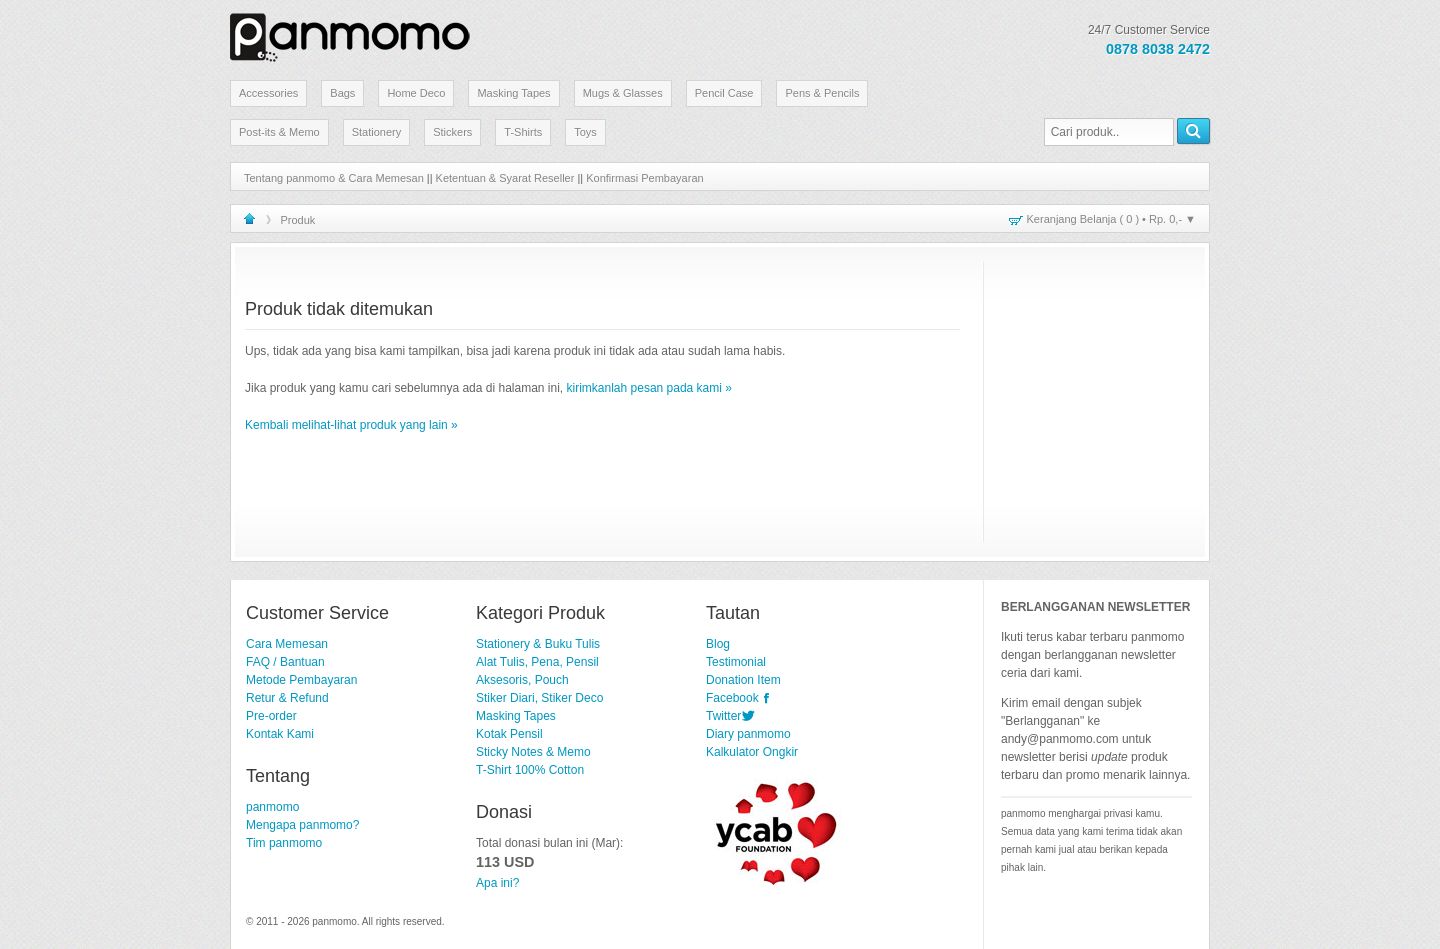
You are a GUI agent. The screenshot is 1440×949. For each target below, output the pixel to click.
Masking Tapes (513, 93)
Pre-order (271, 716)
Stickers (452, 132)
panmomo (272, 807)
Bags (342, 93)
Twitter (723, 716)
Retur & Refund (287, 698)
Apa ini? (497, 883)
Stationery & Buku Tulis (538, 644)
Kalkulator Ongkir (752, 752)
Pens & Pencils (822, 93)
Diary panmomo (748, 734)
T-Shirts (523, 132)
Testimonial (736, 662)
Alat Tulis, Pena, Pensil (537, 662)
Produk (298, 220)
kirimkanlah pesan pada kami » (649, 388)
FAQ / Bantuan (285, 662)
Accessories (268, 93)
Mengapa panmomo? (302, 825)
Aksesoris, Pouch (522, 680)
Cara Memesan (287, 644)
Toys (585, 132)
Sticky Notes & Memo (533, 752)
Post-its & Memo (279, 132)
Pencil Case (724, 93)
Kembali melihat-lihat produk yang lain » (351, 425)
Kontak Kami (280, 734)
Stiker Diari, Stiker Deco (539, 698)
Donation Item (743, 680)
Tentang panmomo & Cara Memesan (334, 178)
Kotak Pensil (509, 734)
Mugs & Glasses (623, 93)
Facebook (732, 698)
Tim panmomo (284, 843)
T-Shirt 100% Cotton (530, 770)
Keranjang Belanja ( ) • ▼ (1111, 219)
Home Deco (416, 93)
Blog (718, 644)
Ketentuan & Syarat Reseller (505, 178)
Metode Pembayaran (301, 680)
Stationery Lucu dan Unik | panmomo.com (350, 34)
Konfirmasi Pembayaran (644, 178)
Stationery (377, 132)
